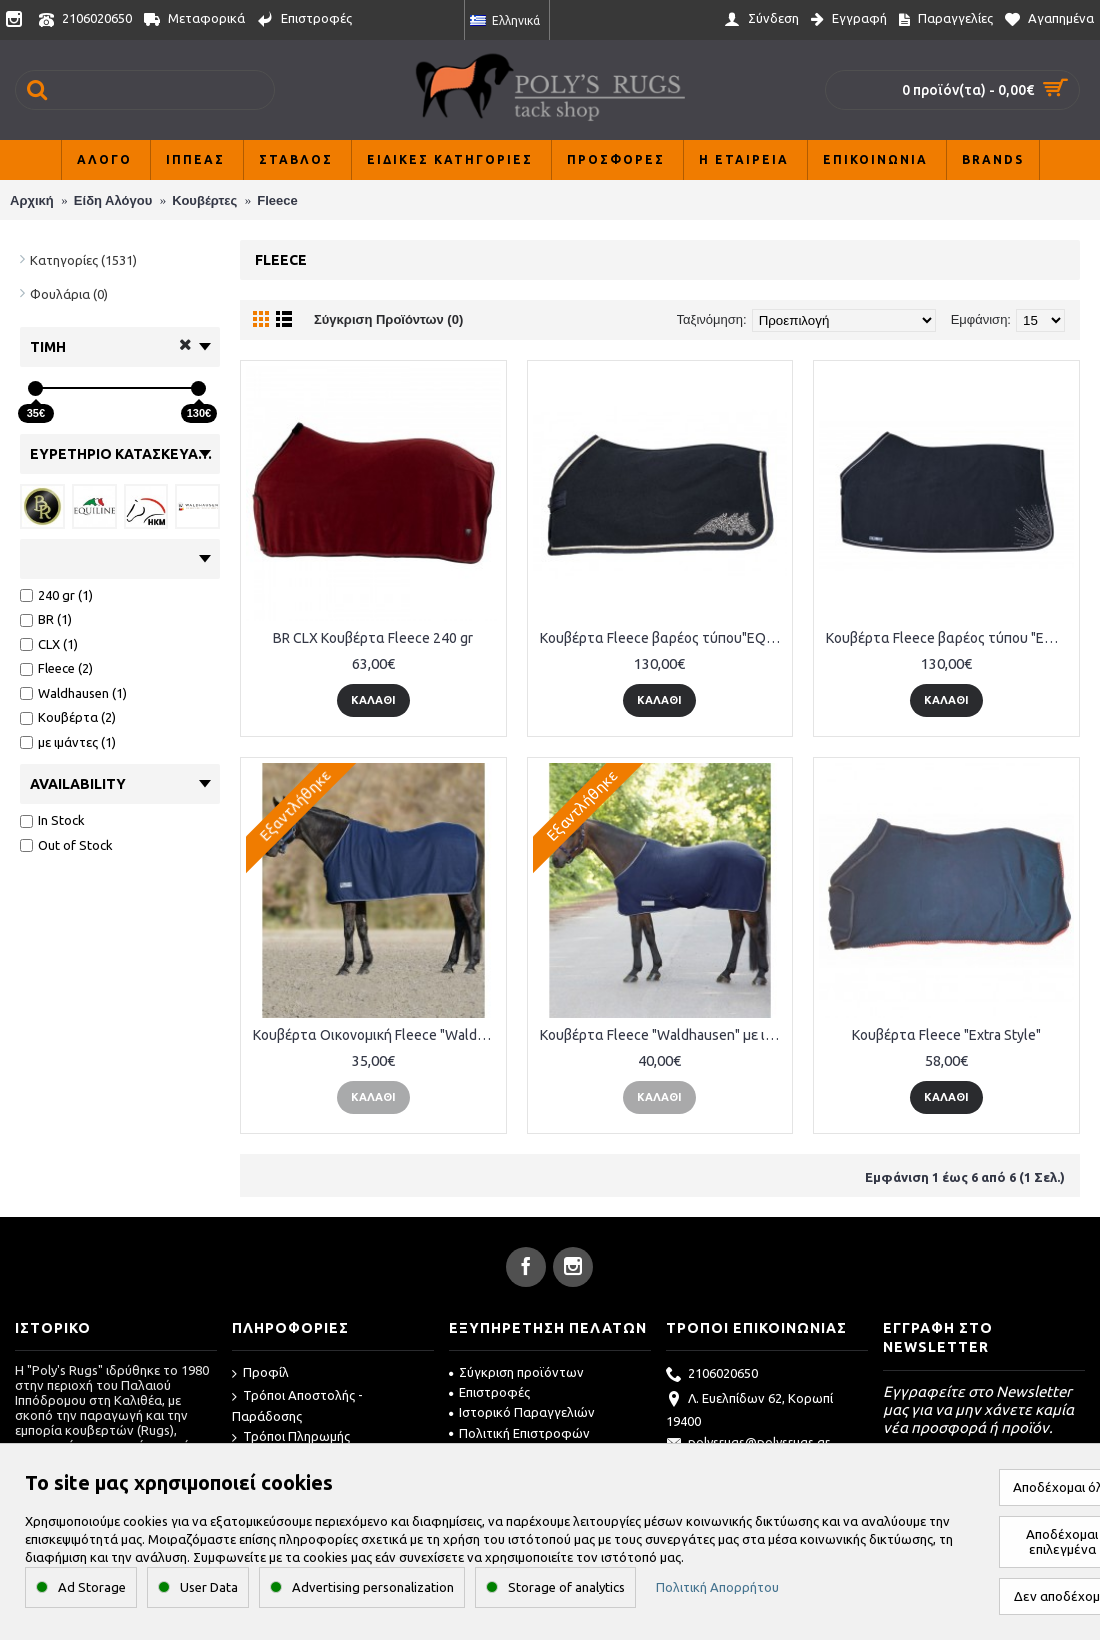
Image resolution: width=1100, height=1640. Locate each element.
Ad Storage (92, 1587)
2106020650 (712, 1375)
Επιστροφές (489, 1392)
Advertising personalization (373, 1587)
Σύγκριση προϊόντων (516, 1372)
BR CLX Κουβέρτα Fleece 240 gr (373, 638)
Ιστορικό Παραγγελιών (522, 1412)
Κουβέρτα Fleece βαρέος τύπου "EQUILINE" (950, 638)
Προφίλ (260, 1373)
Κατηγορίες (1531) (83, 260)
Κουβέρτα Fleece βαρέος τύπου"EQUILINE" (664, 638)
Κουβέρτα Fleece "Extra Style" (946, 1035)
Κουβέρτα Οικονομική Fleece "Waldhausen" (377, 1035)
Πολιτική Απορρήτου (717, 1587)
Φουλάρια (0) (69, 294)
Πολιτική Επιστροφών (519, 1433)
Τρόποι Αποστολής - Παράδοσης (297, 1405)
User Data (209, 1587)
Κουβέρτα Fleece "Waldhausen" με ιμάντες (664, 1035)
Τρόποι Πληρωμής (291, 1437)
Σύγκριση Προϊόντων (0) (388, 319)
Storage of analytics (566, 1587)
